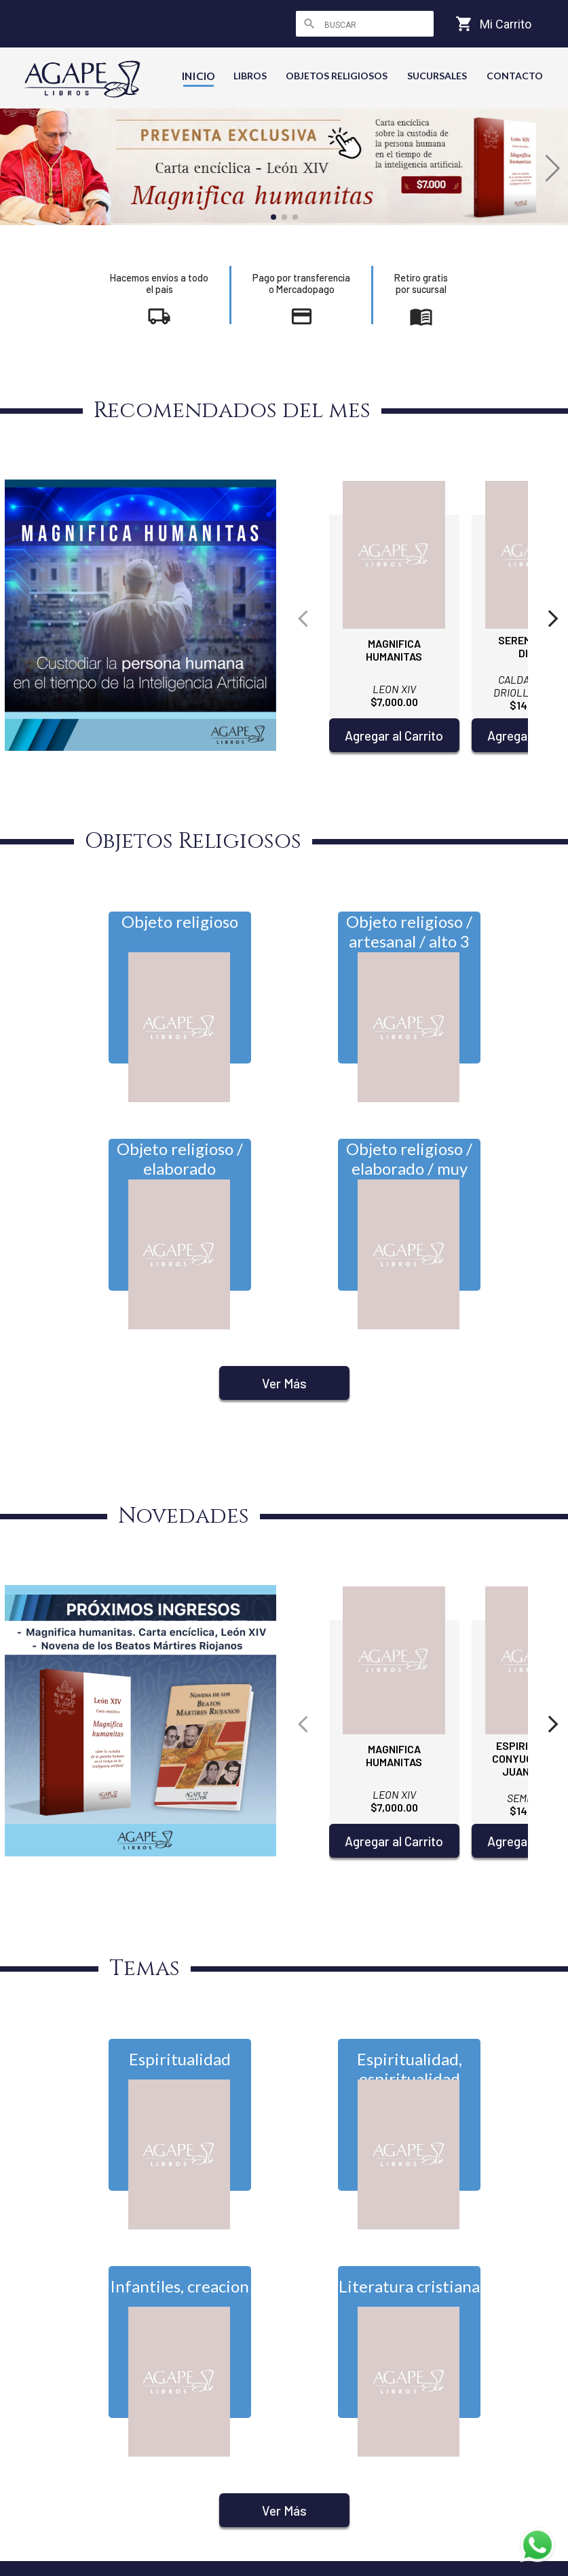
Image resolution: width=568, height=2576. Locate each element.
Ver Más (284, 1383)
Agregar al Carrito (394, 735)
